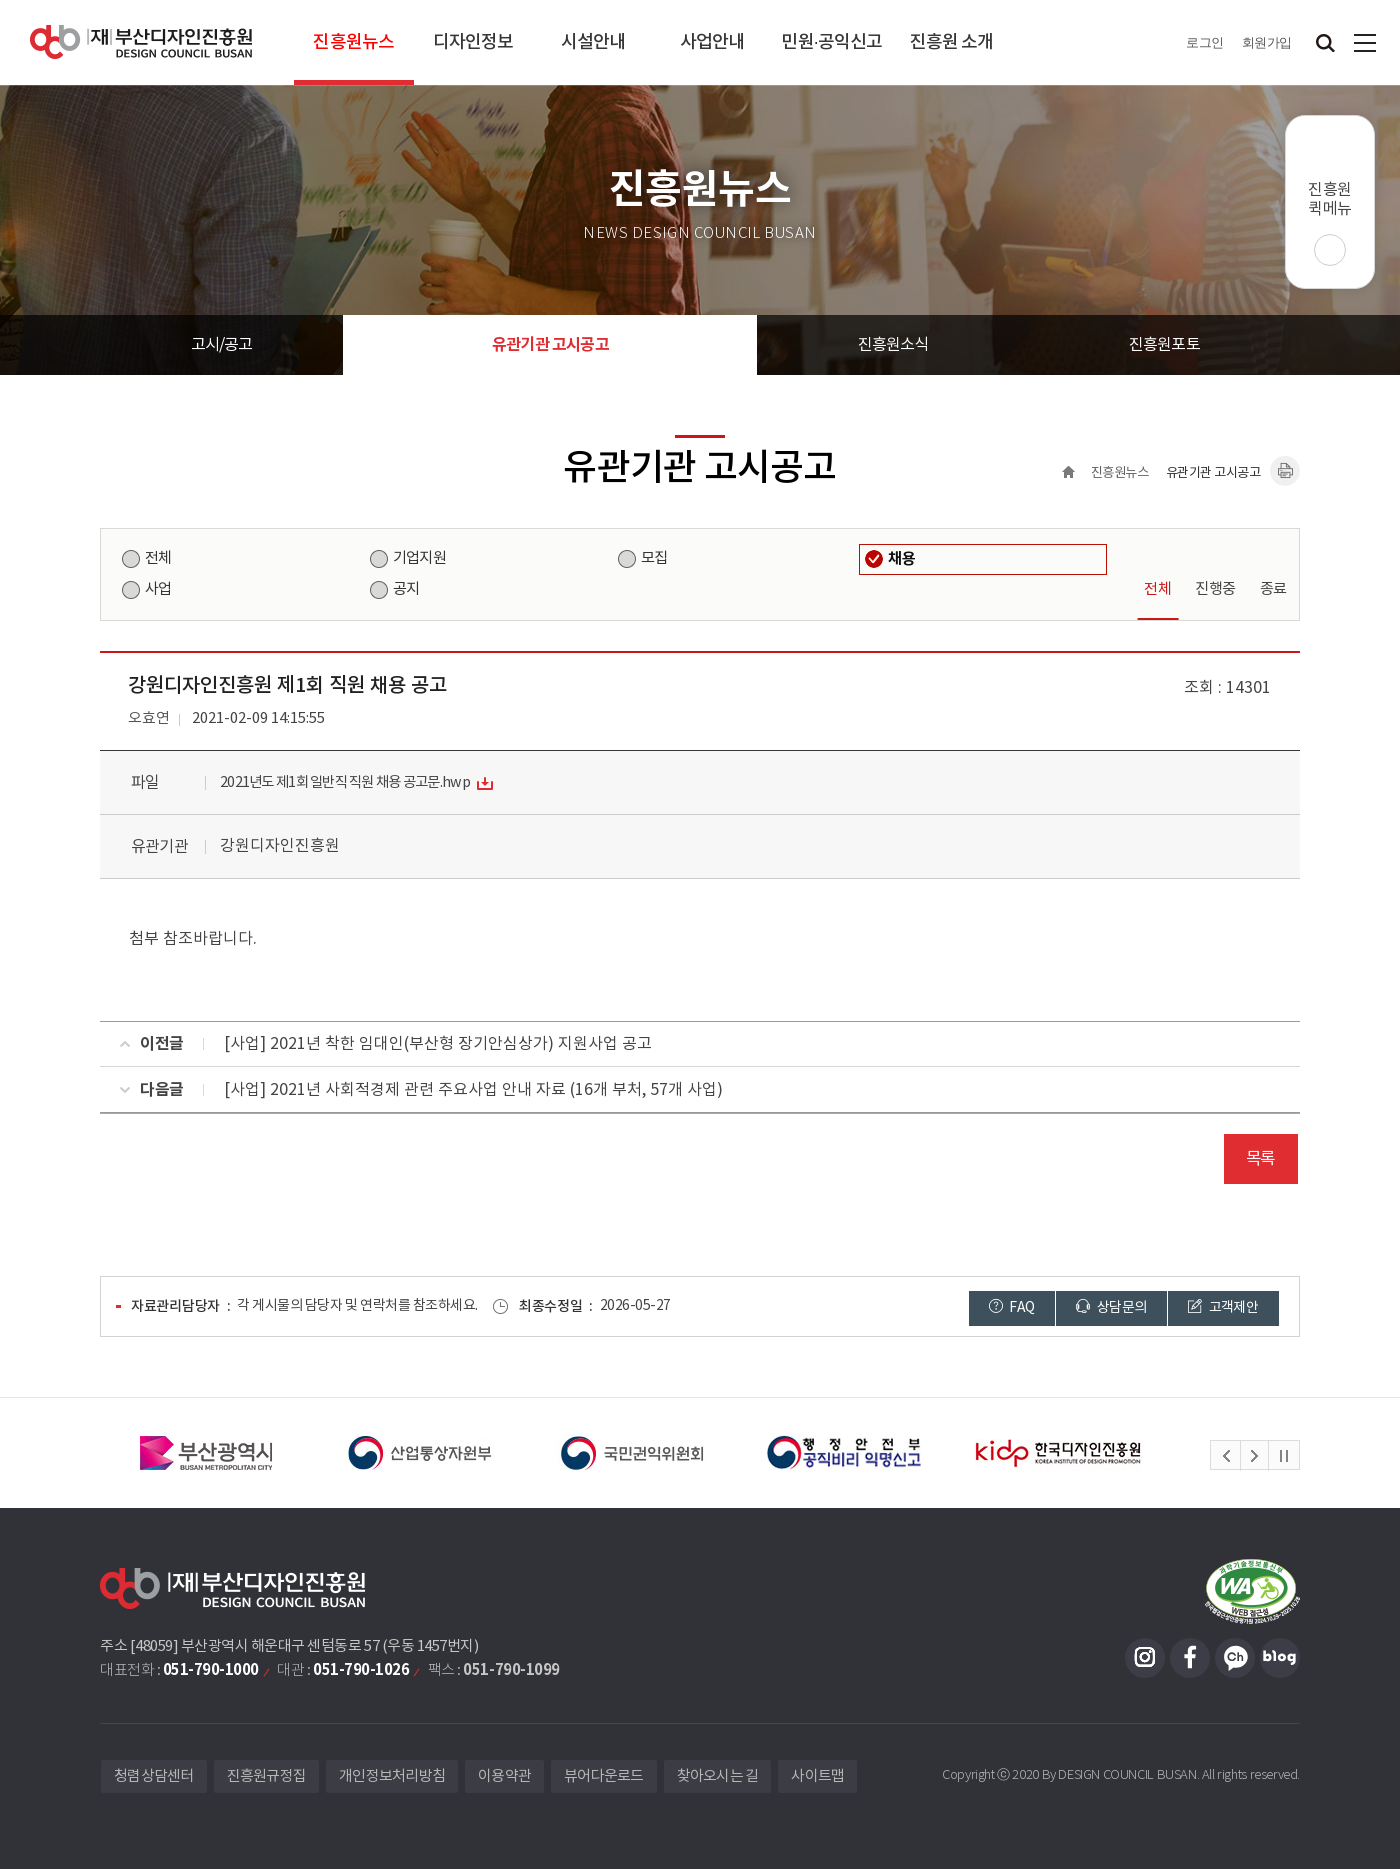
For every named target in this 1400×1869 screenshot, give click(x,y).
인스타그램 (1145, 1658)
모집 (654, 558)
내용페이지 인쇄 (1285, 471)
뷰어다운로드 (604, 1776)
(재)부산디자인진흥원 (141, 42)
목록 (1260, 1159)
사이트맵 (1365, 42)
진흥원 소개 (952, 42)
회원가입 (1267, 42)
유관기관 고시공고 (550, 345)
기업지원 (419, 558)
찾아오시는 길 (718, 1776)
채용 (901, 559)
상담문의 (1111, 1307)
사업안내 (712, 42)
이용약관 (504, 1776)
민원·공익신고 (831, 42)
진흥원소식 (893, 345)
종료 (1273, 589)
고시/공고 (222, 345)
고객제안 (1223, 1307)
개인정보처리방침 (392, 1776)
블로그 (1280, 1658)
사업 (158, 589)
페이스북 (1190, 1658)
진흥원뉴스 (353, 42)
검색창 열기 (1325, 42)
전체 (158, 558)
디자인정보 (473, 42)
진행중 (1215, 589)
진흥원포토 (1164, 345)
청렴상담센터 (154, 1776)
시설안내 (593, 42)
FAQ (1012, 1307)
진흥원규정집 (267, 1776)
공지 (406, 589)
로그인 (1205, 42)
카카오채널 (1235, 1658)
